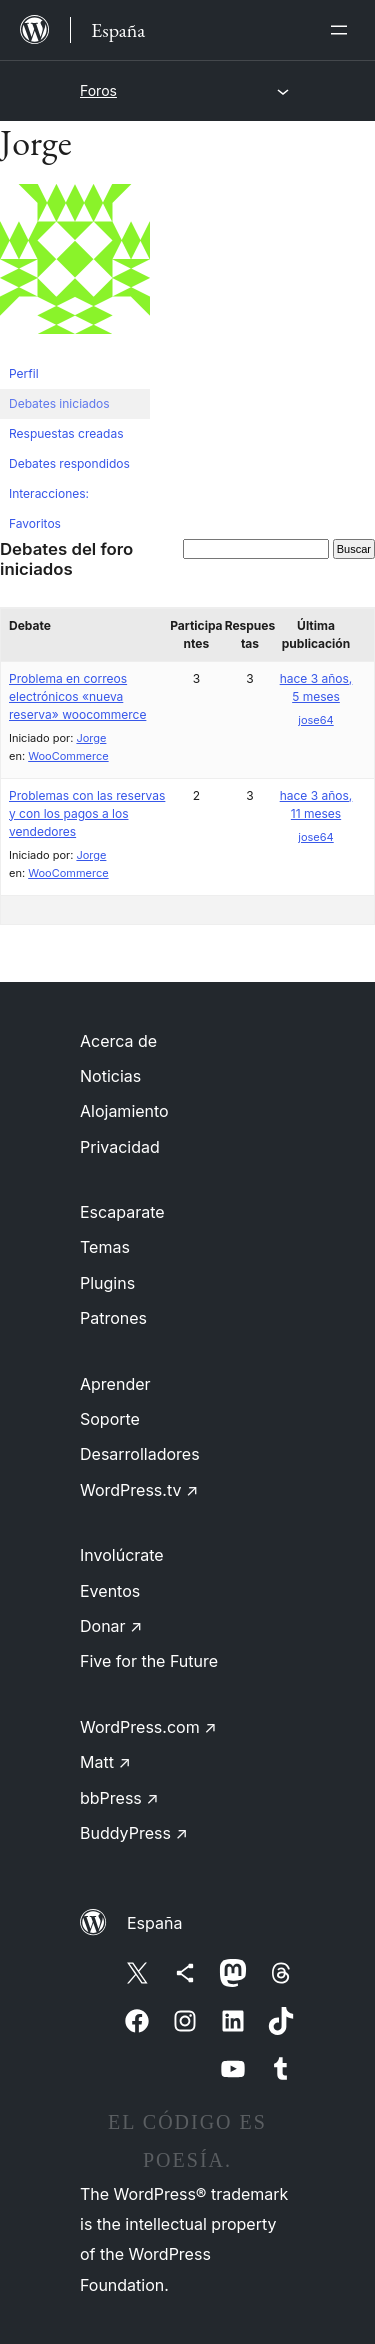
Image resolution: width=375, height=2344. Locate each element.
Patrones (113, 1318)
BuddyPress (134, 1833)
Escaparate (122, 1212)
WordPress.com (148, 1727)
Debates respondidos (69, 463)
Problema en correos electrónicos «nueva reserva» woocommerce (77, 696)
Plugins (107, 1283)
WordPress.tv (139, 1490)
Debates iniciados (59, 403)
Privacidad (120, 1147)
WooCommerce (68, 756)
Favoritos (35, 523)
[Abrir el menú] (343, 30)
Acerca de (118, 1041)
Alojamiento (124, 1111)
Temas (105, 1247)
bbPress (119, 1798)
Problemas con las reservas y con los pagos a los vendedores (87, 813)
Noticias (110, 1076)
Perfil (24, 373)
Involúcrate (122, 1555)
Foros (98, 90)
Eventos (110, 1591)
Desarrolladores (140, 1454)
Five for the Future (149, 1661)
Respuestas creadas (66, 433)
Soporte (110, 1419)
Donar (111, 1626)
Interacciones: (49, 493)
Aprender (115, 1384)
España (154, 1923)
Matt (105, 1762)
